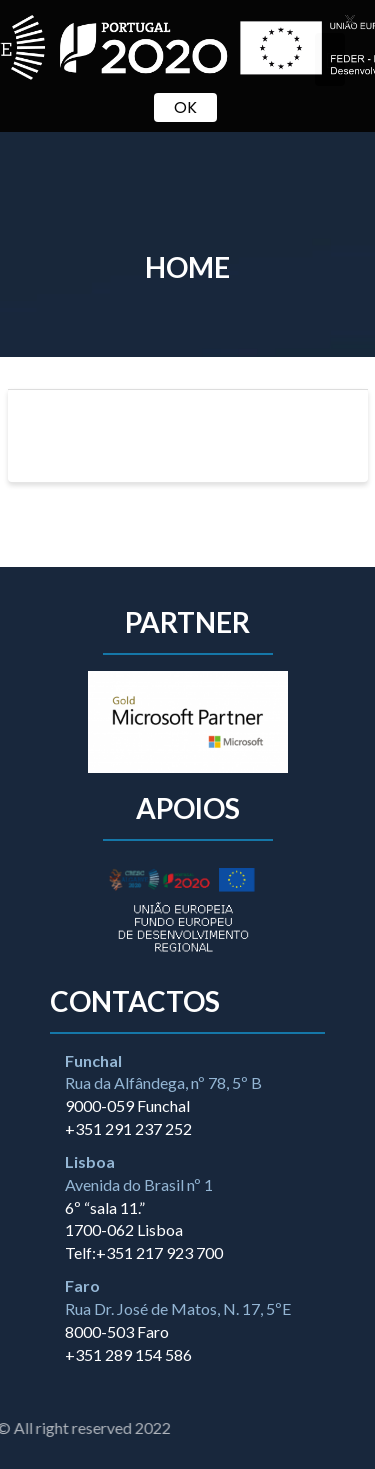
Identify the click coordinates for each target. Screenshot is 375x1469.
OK (185, 107)
